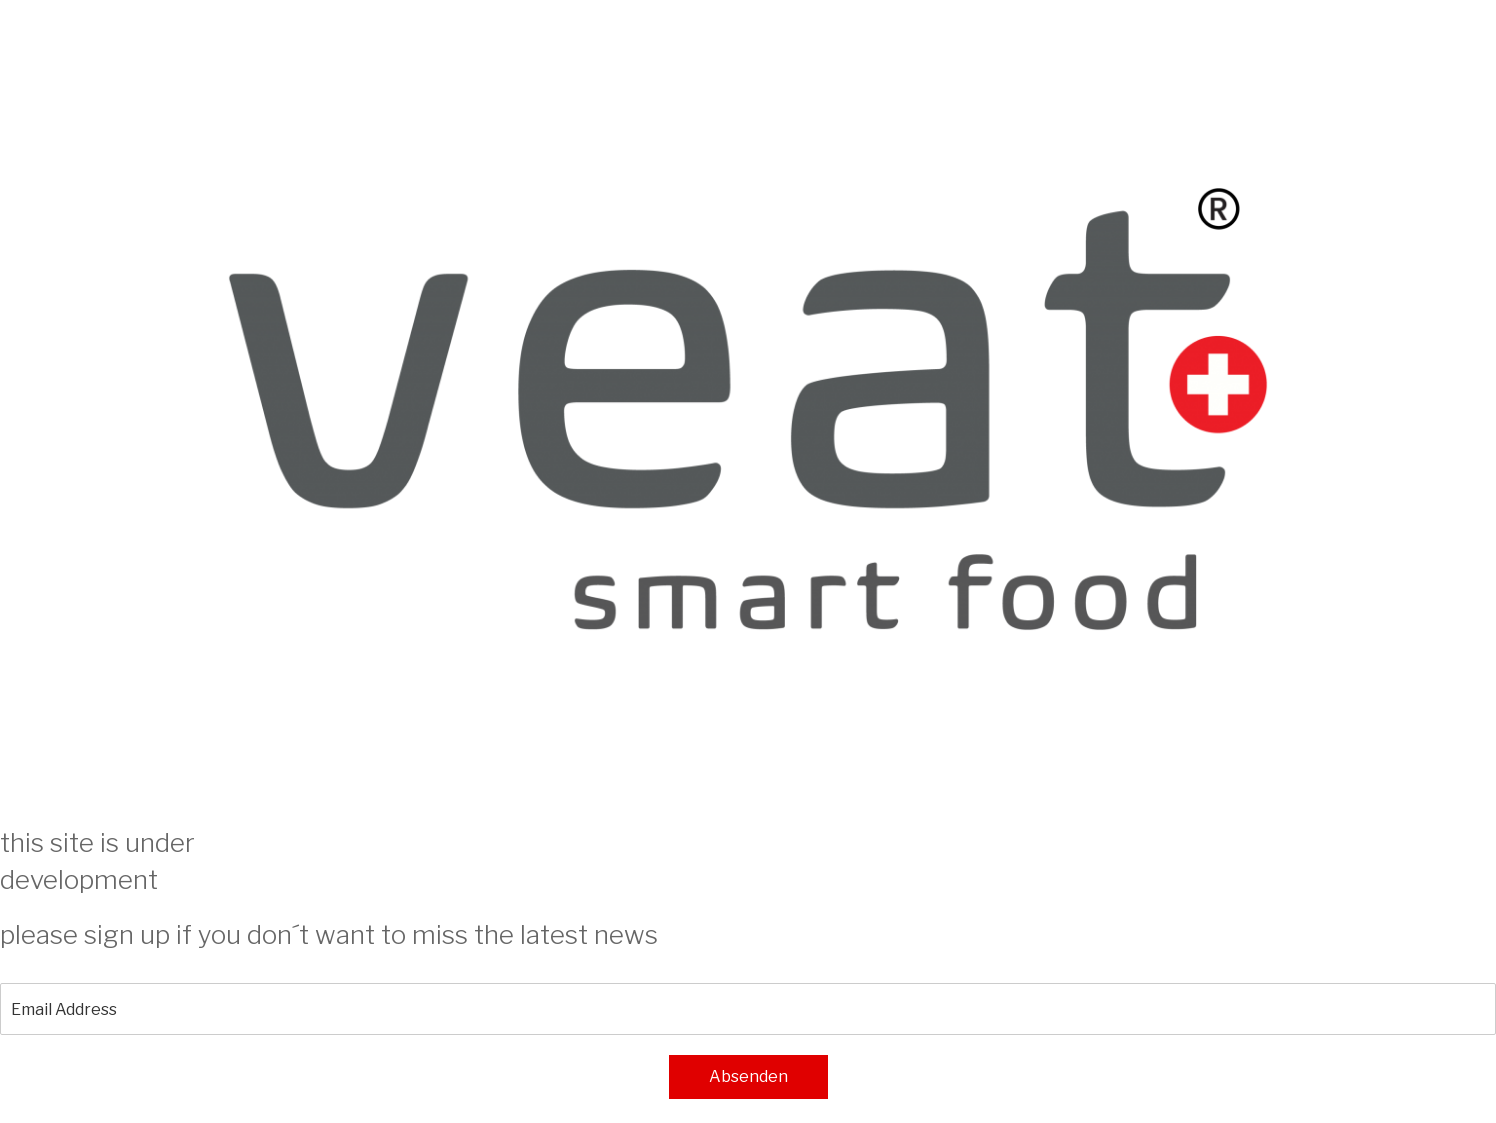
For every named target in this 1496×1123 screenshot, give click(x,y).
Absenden (748, 1076)
